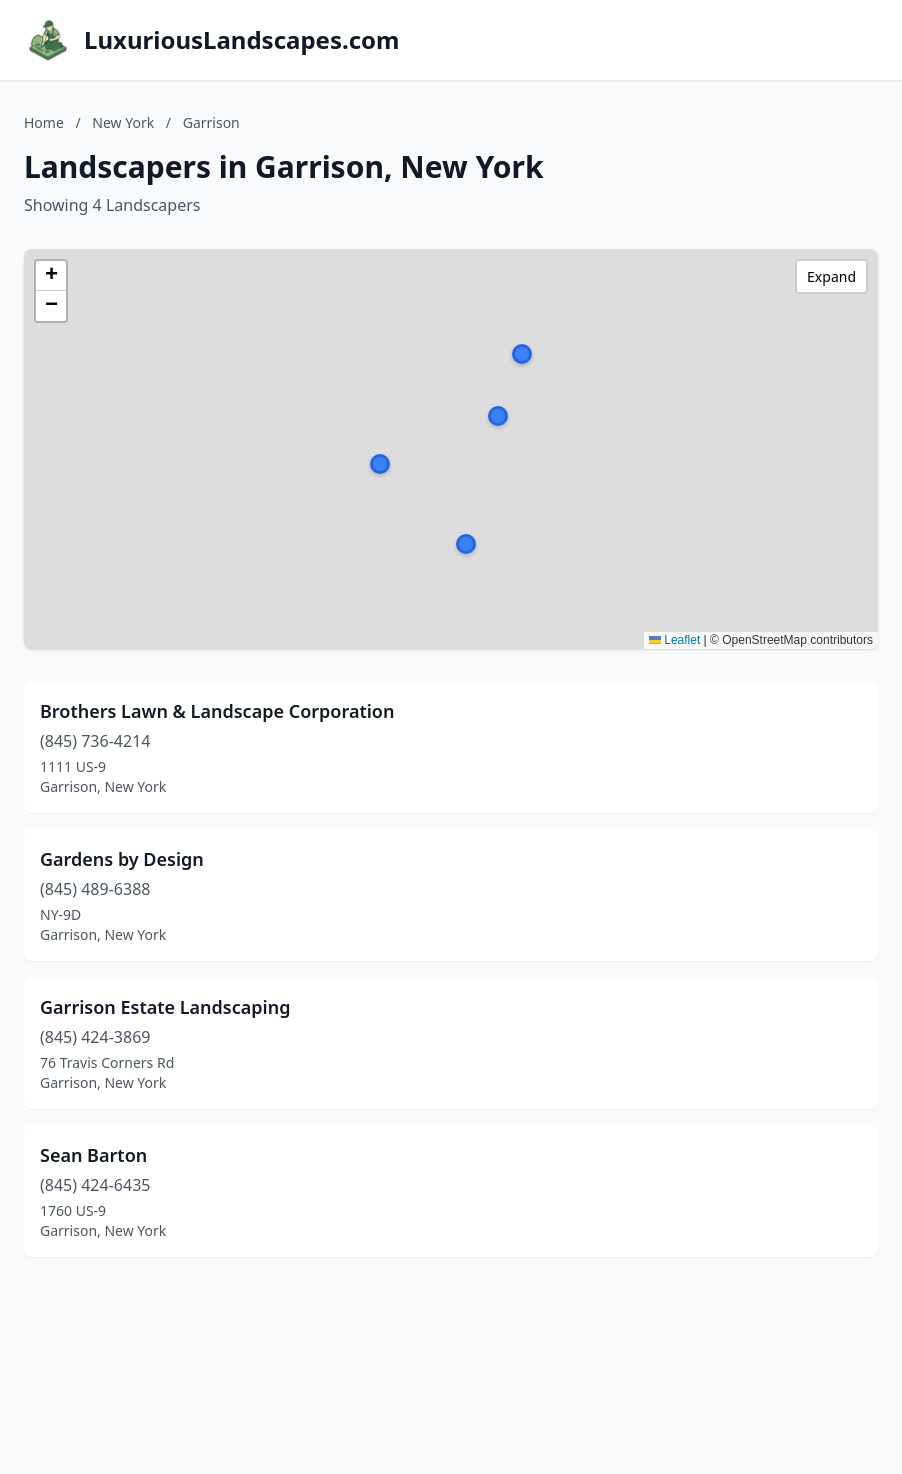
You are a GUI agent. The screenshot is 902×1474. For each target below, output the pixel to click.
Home (44, 122)
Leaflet (674, 640)
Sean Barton (93, 1155)
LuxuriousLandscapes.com (241, 40)
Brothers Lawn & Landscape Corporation (217, 711)
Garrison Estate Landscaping (165, 1007)
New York (123, 122)
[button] (466, 544)
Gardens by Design (122, 859)
